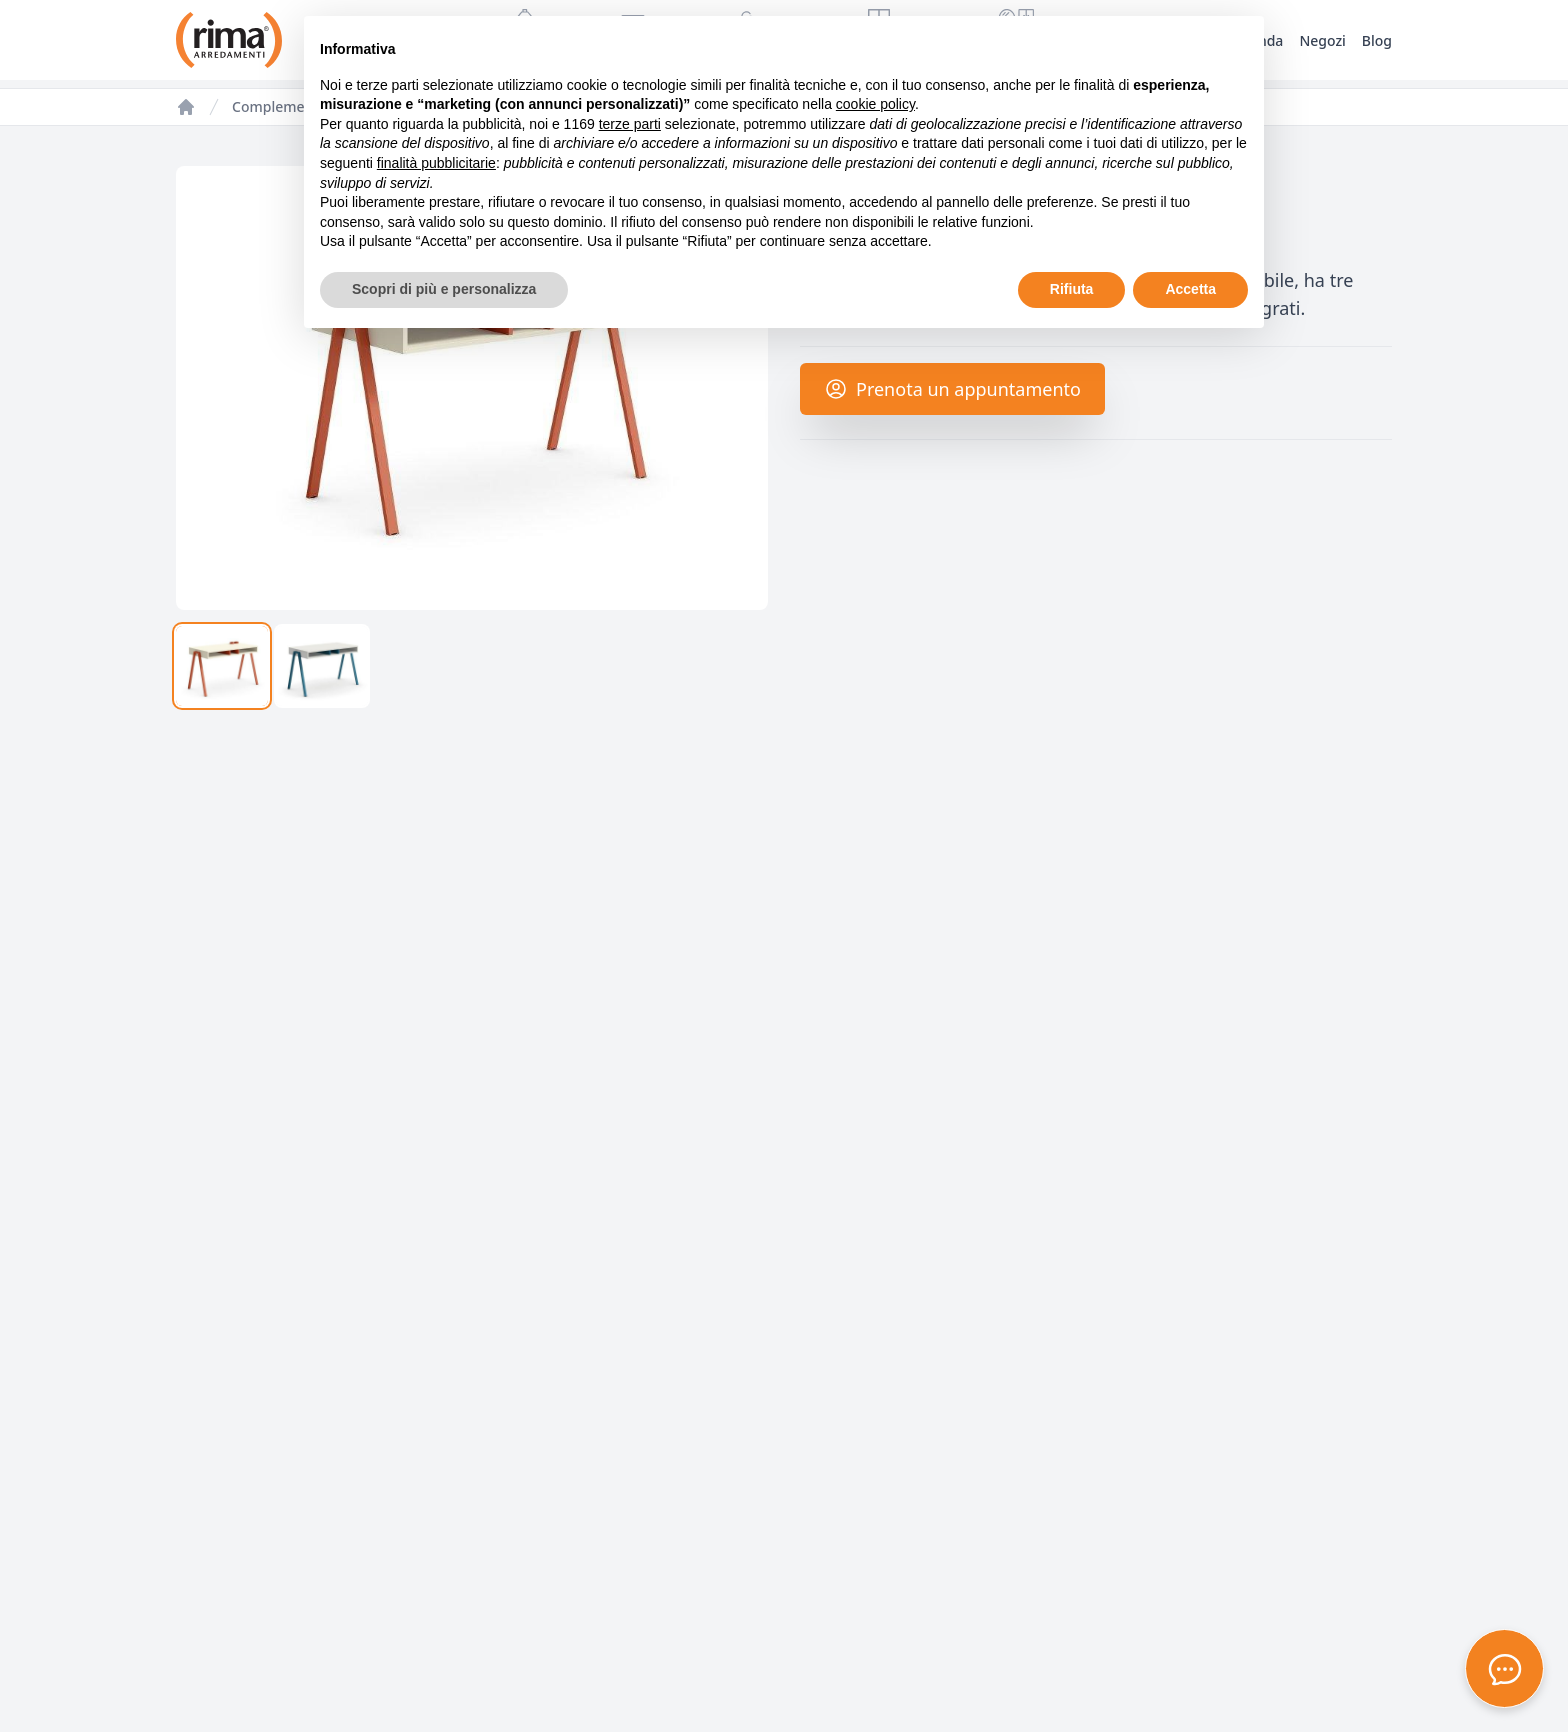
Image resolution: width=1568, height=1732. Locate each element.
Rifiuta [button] (1072, 289)
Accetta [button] (1190, 289)
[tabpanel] (472, 388)
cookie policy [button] (875, 104)
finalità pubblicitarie (436, 163)
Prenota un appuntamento (952, 389)
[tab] (222, 666)
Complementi (277, 106)
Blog (1377, 40)
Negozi (1322, 40)
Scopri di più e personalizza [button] (444, 289)
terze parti (630, 124)
